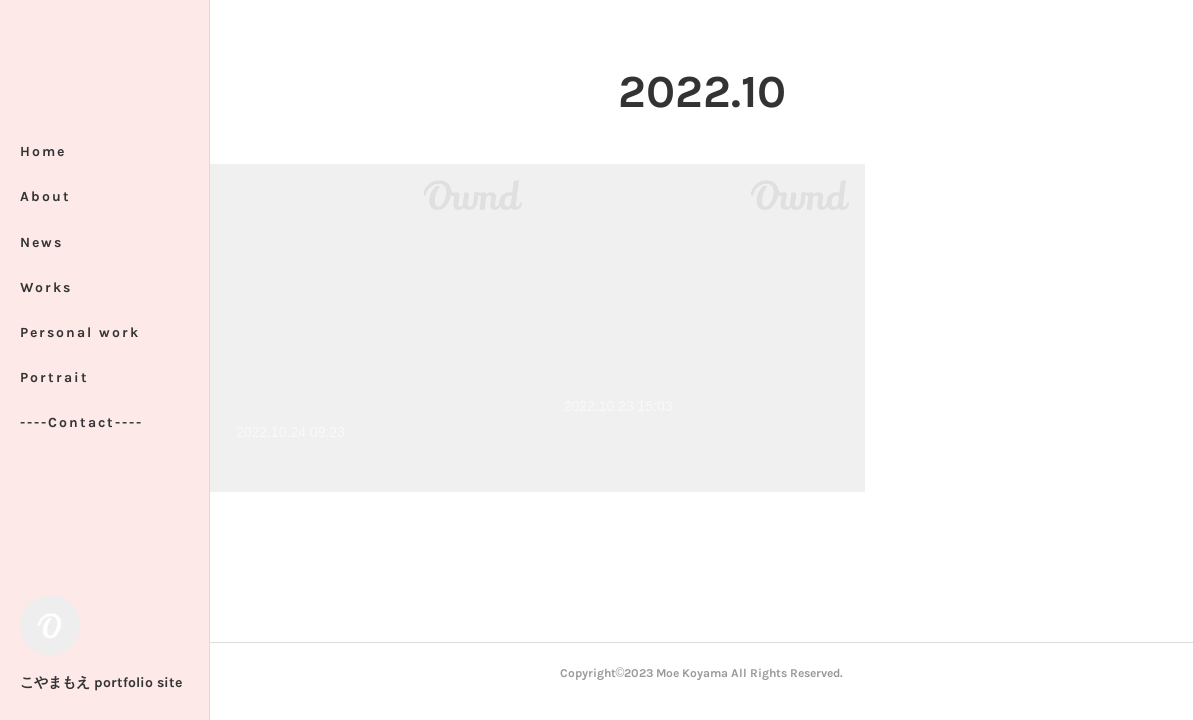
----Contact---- (81, 422)
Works (46, 287)
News (41, 242)
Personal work (80, 332)
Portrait (54, 377)
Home (43, 151)
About (45, 196)
